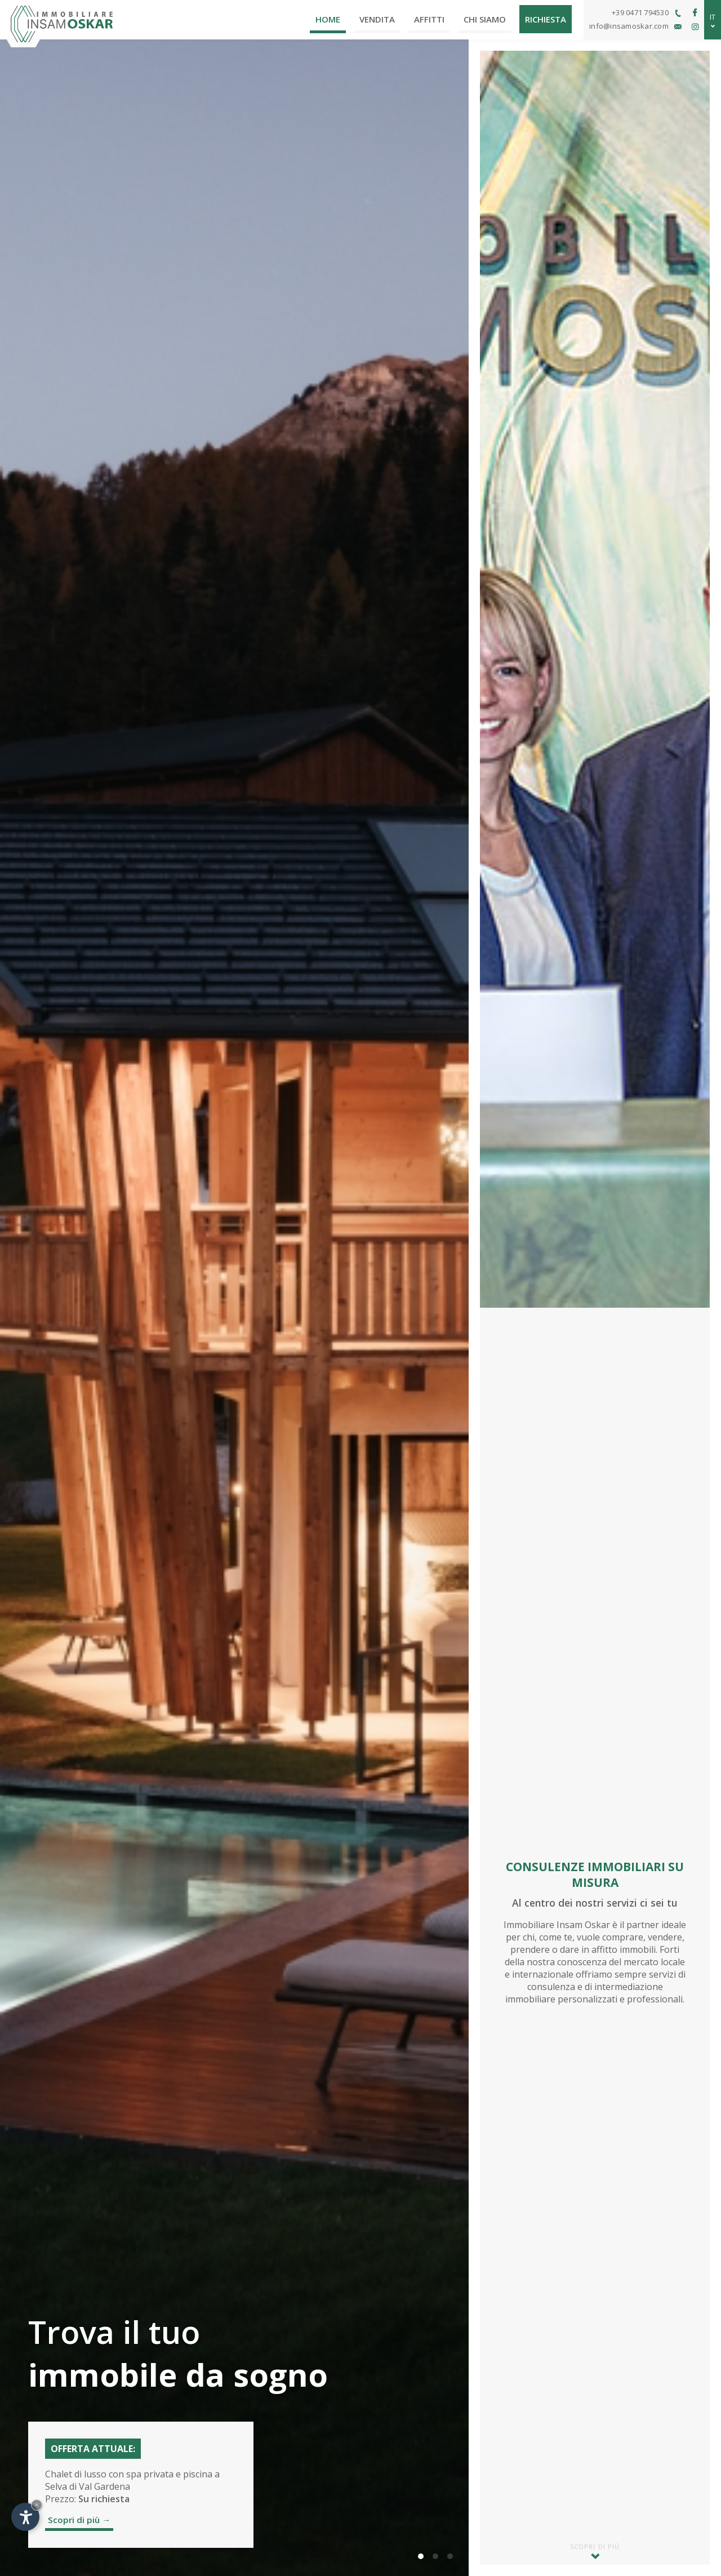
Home (327, 19)
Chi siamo (485, 19)
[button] (421, 2556)
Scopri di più (595, 2550)
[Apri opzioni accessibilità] (25, 2517)
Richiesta (545, 19)
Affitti (429, 19)
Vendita (377, 19)
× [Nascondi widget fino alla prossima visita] (36, 2505)
